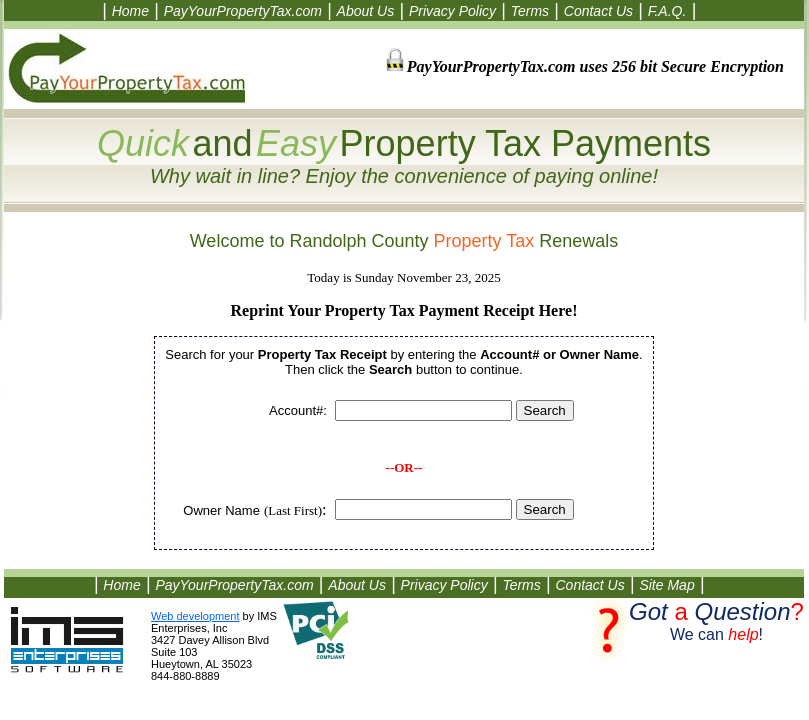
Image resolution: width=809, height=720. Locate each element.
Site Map (666, 585)
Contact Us (598, 11)
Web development (195, 616)
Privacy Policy (452, 11)
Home (130, 11)
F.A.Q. (667, 11)
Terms (530, 11)
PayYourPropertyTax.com (243, 11)
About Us (366, 11)
